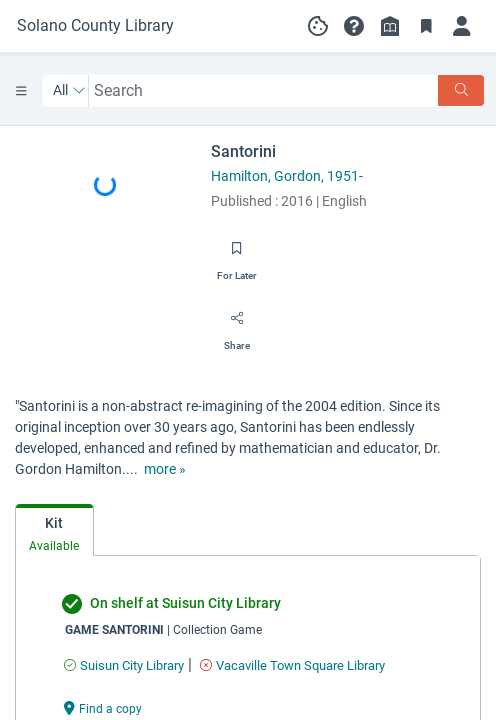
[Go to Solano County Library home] (95, 26)
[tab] (54, 530)
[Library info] (390, 26)
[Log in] (462, 26)
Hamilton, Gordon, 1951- (287, 176)
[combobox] (264, 90)
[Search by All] (69, 91)
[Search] (461, 90)
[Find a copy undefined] (103, 707)
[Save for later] (237, 255)
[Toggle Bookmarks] (426, 26)
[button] (354, 26)
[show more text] (165, 469)
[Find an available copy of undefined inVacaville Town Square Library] (292, 665)
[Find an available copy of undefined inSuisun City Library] (124, 665)
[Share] (237, 325)
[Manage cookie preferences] (318, 26)
